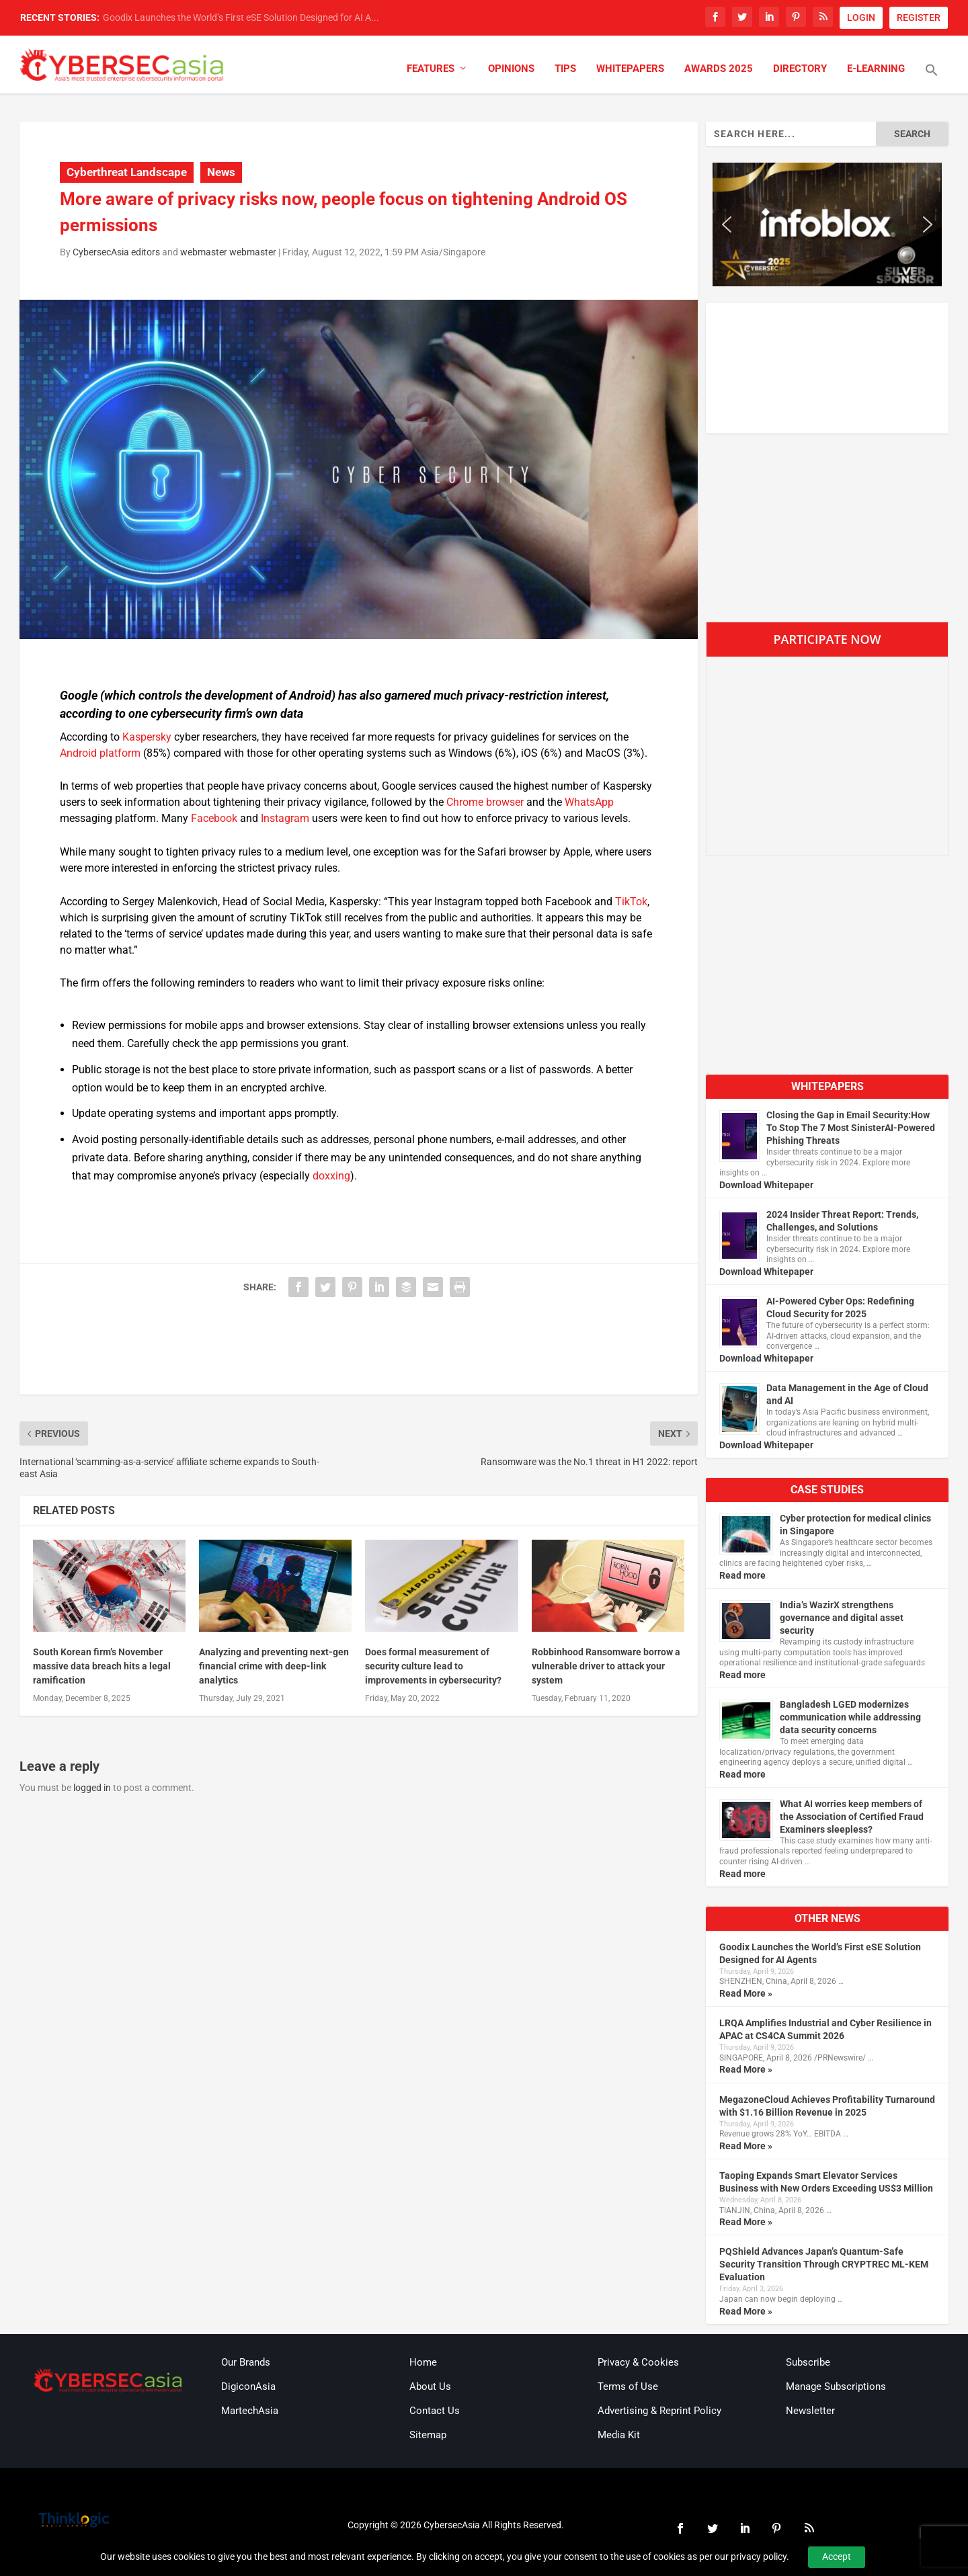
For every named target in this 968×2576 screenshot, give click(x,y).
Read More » (745, 1993)
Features (430, 69)
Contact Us (434, 2411)
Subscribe (808, 2362)
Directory (800, 69)
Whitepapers (630, 69)
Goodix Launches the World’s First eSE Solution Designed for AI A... (241, 17)
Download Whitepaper (766, 1184)
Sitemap (427, 2435)
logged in (92, 1787)
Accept (836, 2556)
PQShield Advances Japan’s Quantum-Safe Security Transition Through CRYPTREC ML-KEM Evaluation (823, 2264)
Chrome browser (485, 802)
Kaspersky (146, 737)
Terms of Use (628, 2386)
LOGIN (861, 17)
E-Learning (876, 69)
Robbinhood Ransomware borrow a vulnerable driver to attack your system (606, 1666)
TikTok (631, 901)
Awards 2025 (718, 69)
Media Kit (619, 2435)
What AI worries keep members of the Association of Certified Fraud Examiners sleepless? (852, 1816)
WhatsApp (589, 802)
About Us (430, 2386)
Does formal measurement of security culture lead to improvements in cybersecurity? (433, 1666)
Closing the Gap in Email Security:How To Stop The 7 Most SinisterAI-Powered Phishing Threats (850, 1128)
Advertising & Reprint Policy (659, 2411)
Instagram (285, 818)
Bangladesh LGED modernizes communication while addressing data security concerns (850, 1717)
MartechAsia (249, 2411)
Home (423, 2362)
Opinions (511, 69)
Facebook (214, 818)
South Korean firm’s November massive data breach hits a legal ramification (102, 1666)
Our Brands (245, 2362)
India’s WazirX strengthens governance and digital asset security (841, 1617)
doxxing (331, 1175)
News (221, 172)
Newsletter (810, 2411)
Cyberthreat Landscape (127, 172)
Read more (742, 1575)
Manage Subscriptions (836, 2386)
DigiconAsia (248, 2386)
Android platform (100, 753)
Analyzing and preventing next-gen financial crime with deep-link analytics (274, 1666)
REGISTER (918, 17)
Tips (565, 69)
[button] (931, 78)
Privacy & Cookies (638, 2362)
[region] (827, 224)
